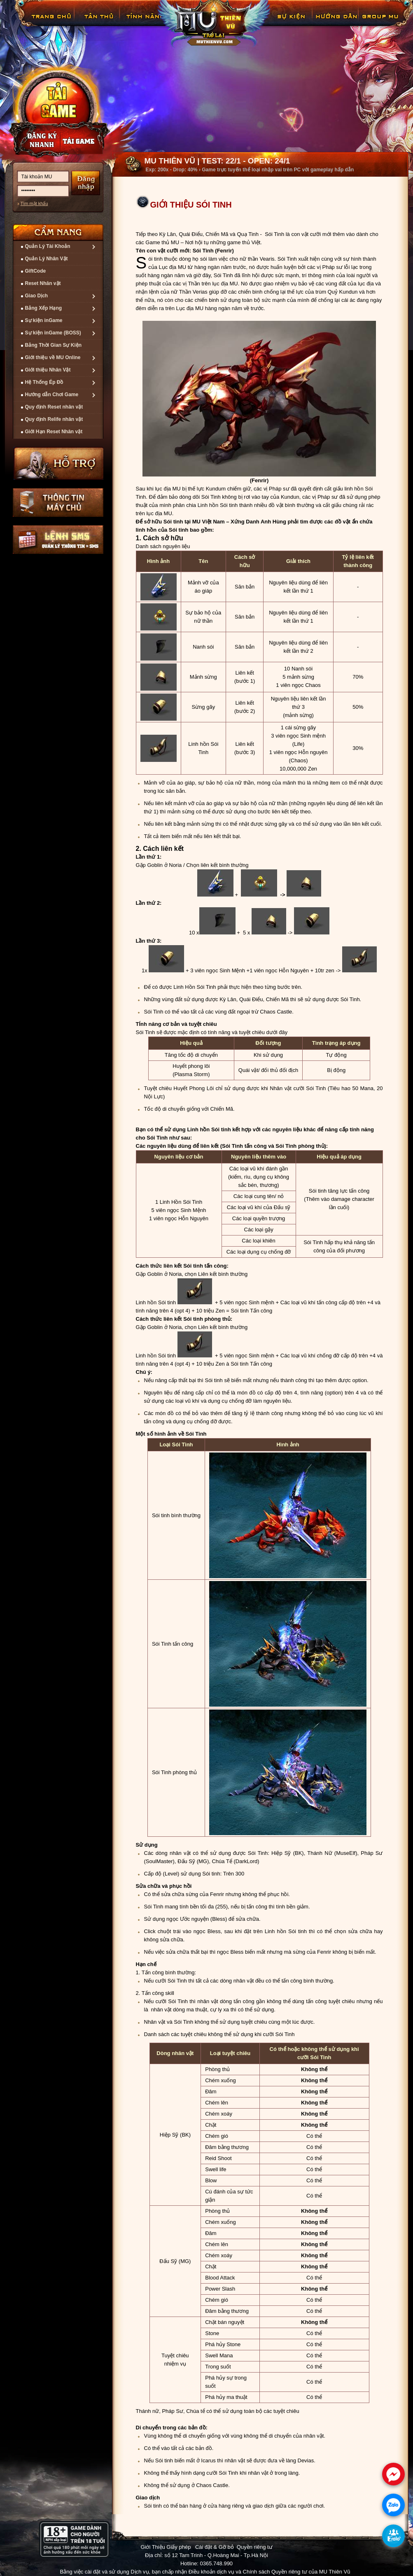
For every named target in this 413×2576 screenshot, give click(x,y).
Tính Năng (144, 22)
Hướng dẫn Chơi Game (52, 394)
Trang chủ (50, 22)
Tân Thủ (98, 22)
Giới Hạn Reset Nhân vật (54, 431)
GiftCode (35, 271)
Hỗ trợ (59, 463)
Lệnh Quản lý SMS (58, 539)
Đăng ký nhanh (33, 140)
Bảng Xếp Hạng (43, 308)
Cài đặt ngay (58, 109)
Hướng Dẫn (336, 22)
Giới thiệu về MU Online (53, 357)
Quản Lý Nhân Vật (46, 259)
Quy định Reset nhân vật (54, 407)
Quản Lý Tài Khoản (47, 246)
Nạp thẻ (84, 140)
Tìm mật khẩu (34, 203)
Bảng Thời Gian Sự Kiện (53, 345)
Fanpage (381, 22)
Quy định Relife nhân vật (54, 419)
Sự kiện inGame (44, 320)
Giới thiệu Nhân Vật (48, 370)
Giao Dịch (36, 296)
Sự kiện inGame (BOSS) (53, 333)
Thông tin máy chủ (58, 502)
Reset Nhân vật (43, 283)
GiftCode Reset (286, 22)
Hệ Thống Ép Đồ (44, 382)
